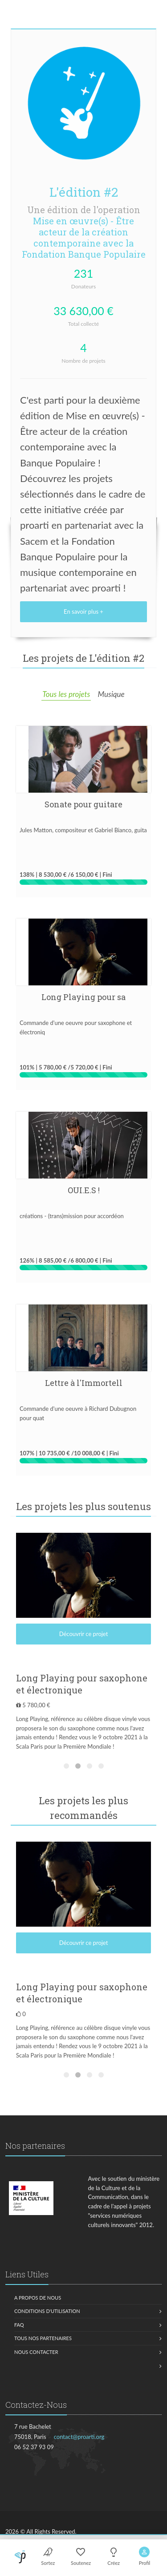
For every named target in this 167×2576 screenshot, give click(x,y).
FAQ (19, 2325)
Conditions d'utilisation (47, 2311)
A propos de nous (37, 2298)
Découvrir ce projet (83, 1633)
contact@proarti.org (79, 2436)
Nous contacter (36, 2352)
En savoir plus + (83, 611)
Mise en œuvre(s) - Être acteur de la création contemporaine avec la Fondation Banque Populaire (84, 237)
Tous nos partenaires (43, 2338)
